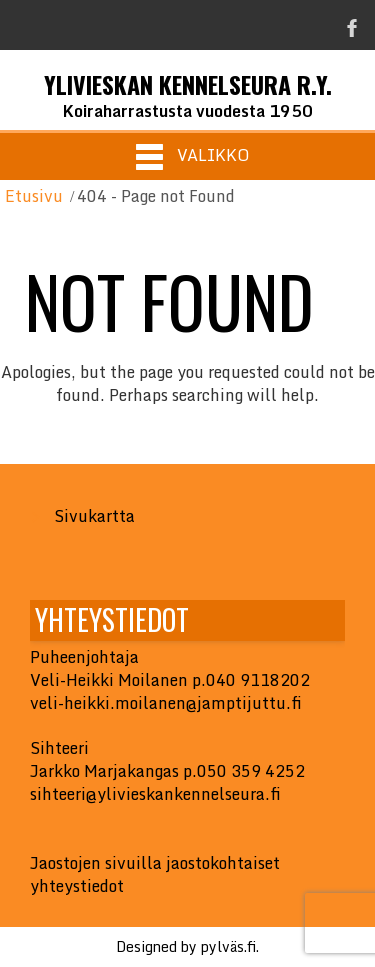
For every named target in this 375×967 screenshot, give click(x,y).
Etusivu (34, 196)
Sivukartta (94, 516)
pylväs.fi (228, 946)
